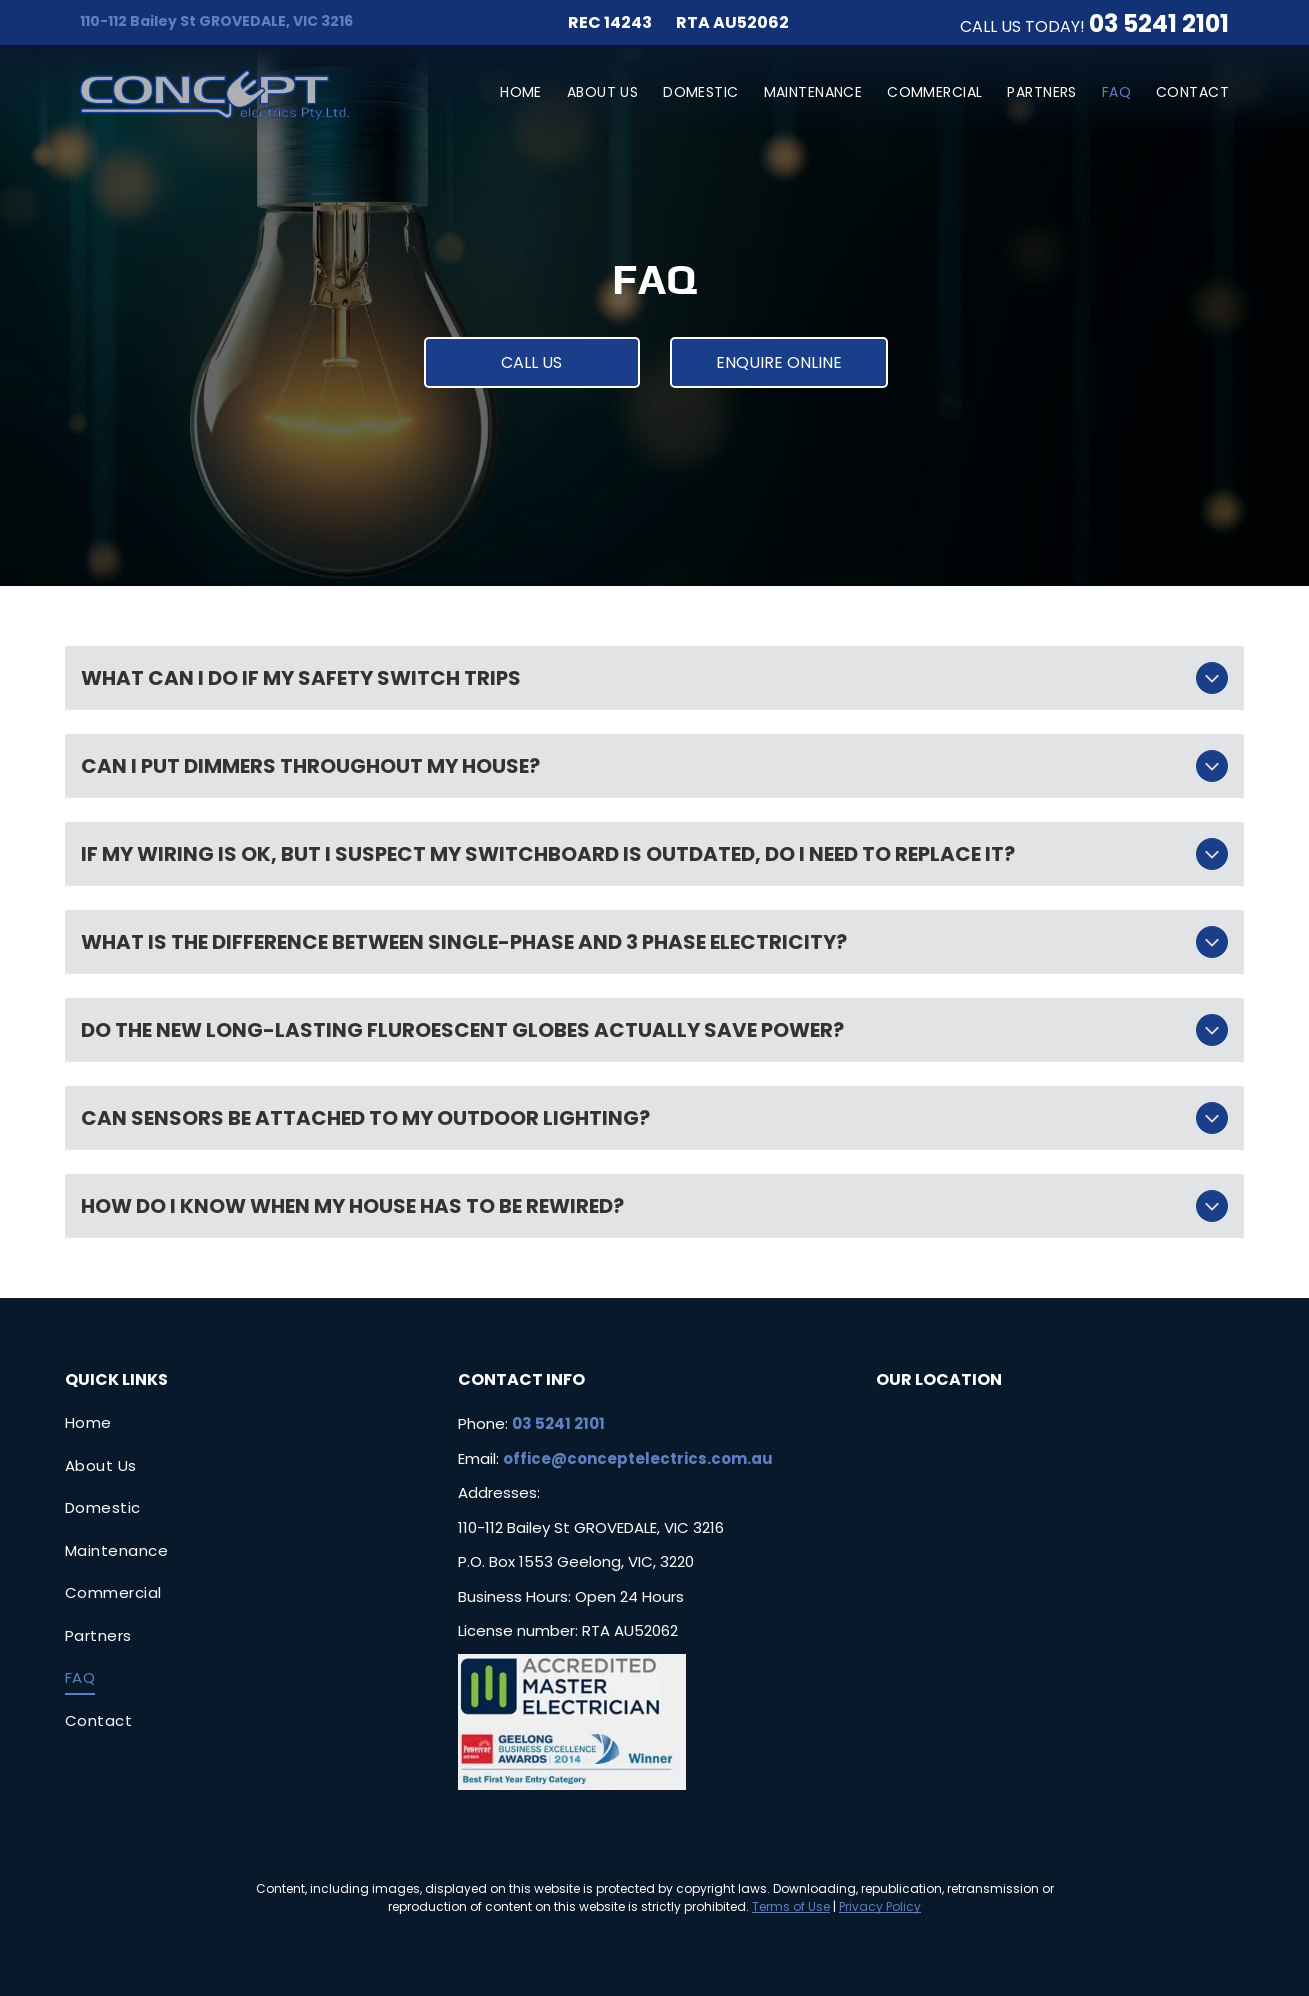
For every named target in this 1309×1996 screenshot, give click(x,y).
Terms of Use (791, 1906)
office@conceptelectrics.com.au (638, 1458)
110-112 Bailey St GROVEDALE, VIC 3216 (216, 21)
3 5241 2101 (1166, 23)
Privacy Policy (880, 1906)
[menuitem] (508, 92)
